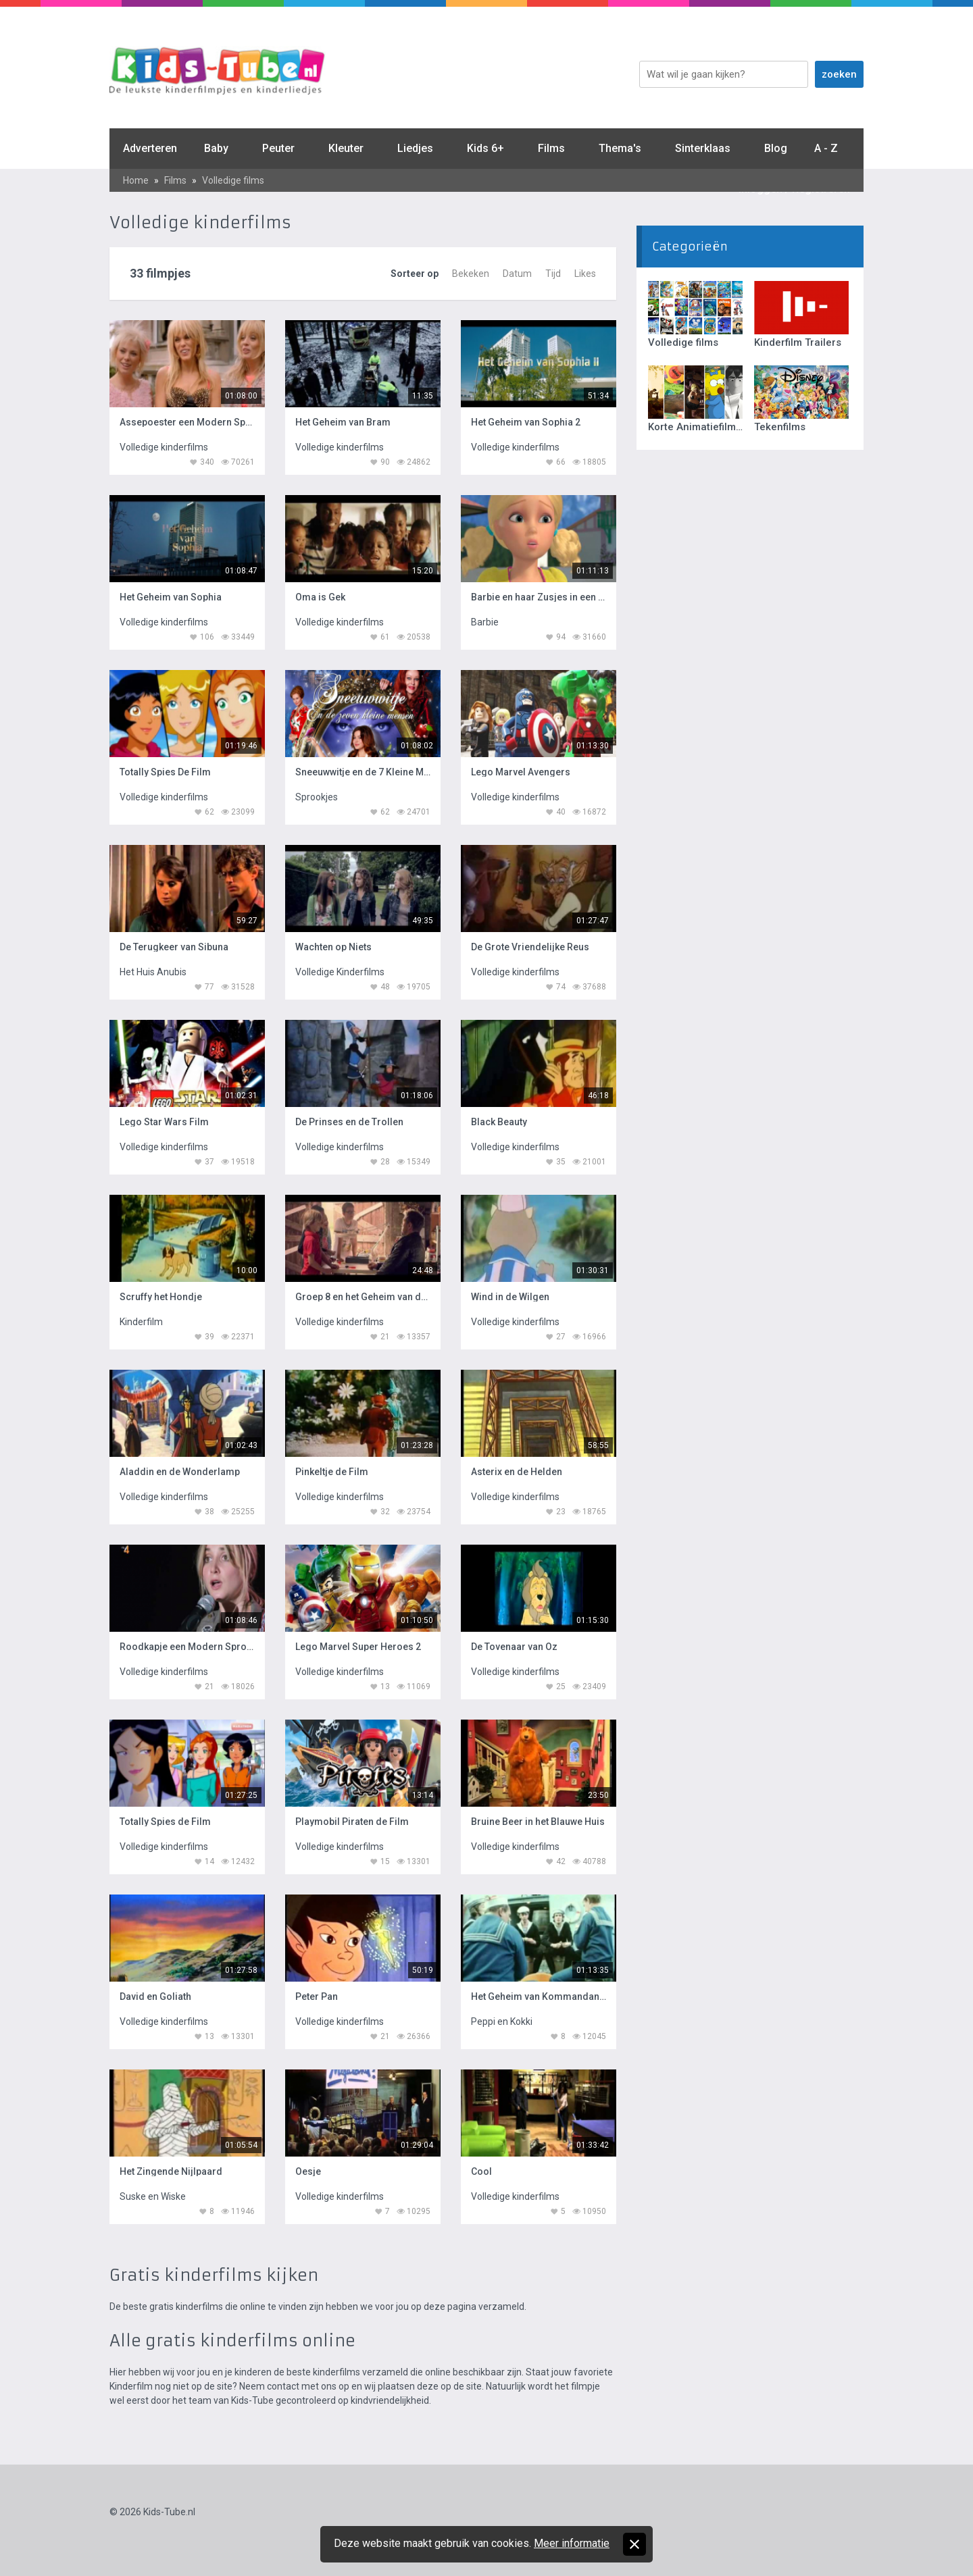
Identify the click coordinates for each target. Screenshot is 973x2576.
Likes (585, 273)
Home (136, 180)
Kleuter (346, 148)
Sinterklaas (702, 148)
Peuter (278, 148)
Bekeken (470, 273)
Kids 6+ (485, 148)
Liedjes (415, 148)
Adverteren (150, 148)
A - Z (826, 148)
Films (551, 148)
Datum (517, 273)
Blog (775, 148)
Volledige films (233, 180)
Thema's (620, 148)
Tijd (553, 273)
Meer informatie (571, 2543)
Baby (216, 148)
